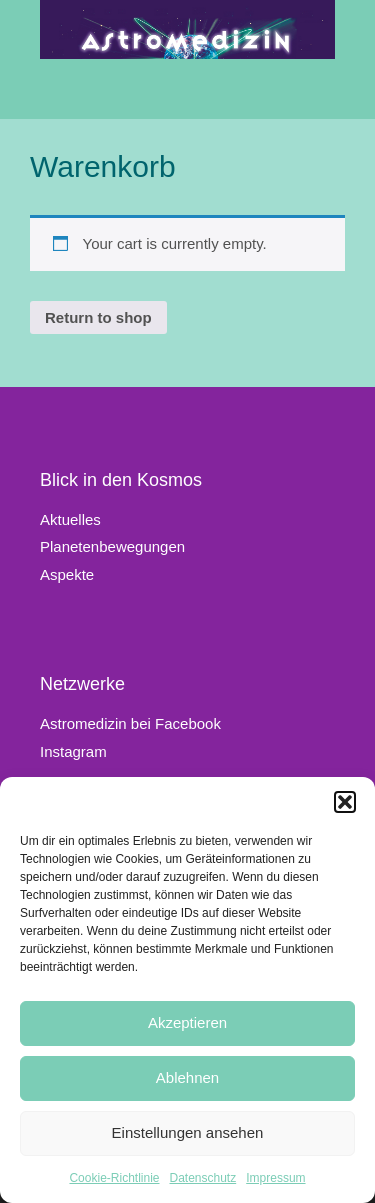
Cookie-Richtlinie (114, 1178)
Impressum (275, 1178)
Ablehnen (187, 1077)
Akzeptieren (187, 1022)
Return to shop (98, 317)
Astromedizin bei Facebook (130, 723)
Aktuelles (70, 519)
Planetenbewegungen (112, 546)
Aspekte (67, 574)
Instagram (73, 751)
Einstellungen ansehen (188, 1132)
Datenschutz (203, 1178)
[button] (345, 802)
